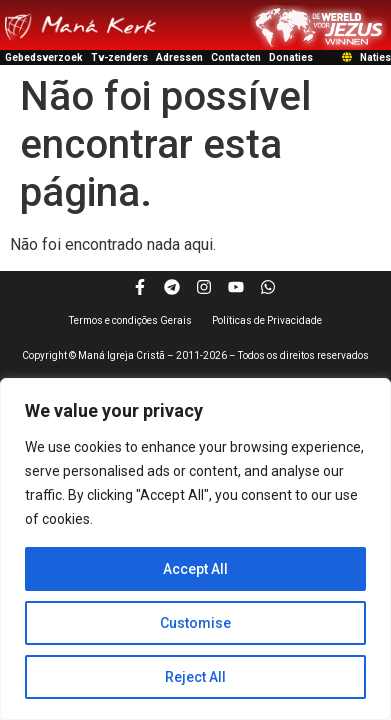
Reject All (195, 677)
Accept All (195, 569)
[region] (195, 549)
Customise (195, 623)
